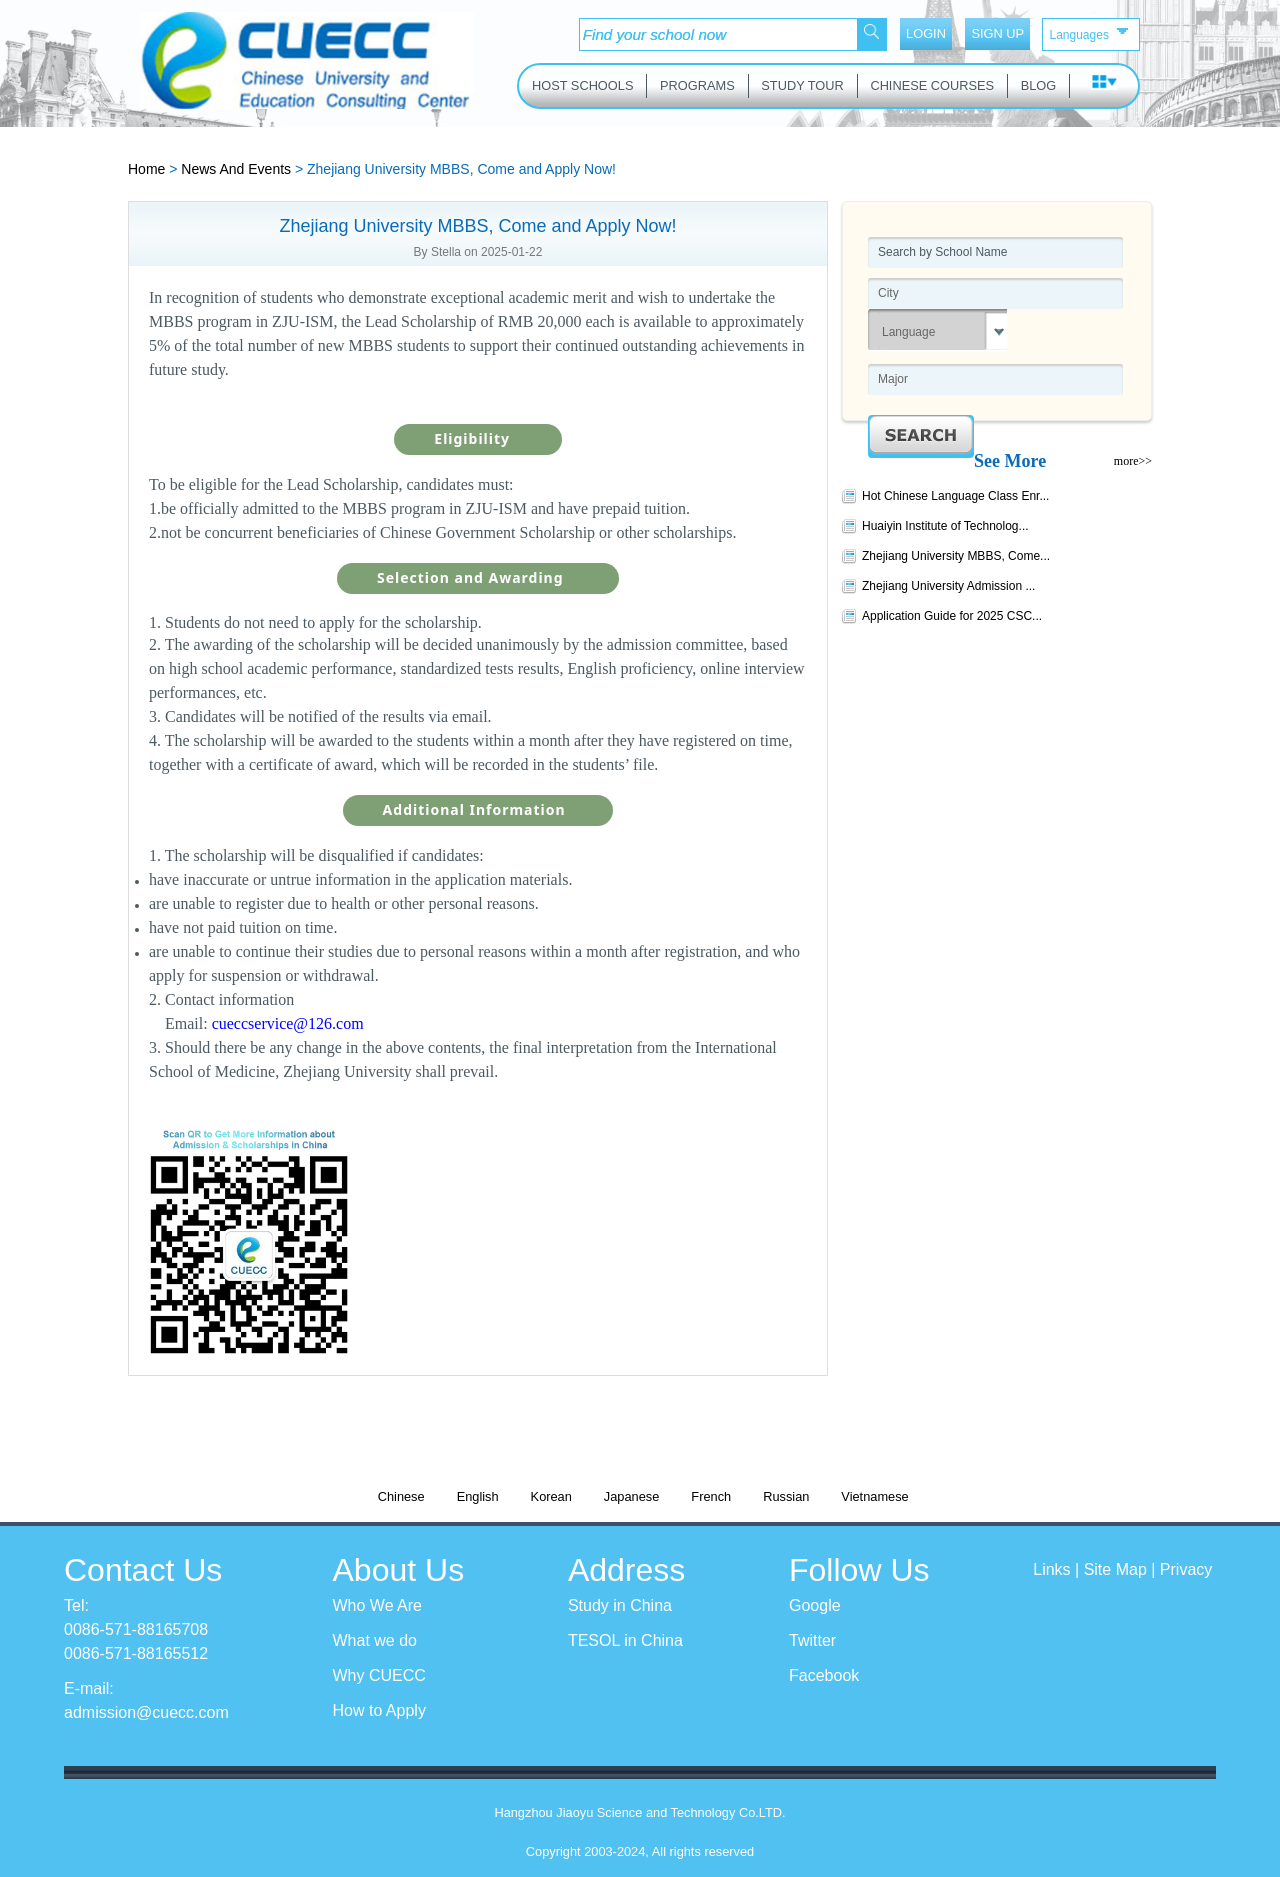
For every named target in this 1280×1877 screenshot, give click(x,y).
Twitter (812, 1640)
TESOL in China (625, 1640)
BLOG (1039, 85)
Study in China (620, 1605)
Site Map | (1122, 1569)
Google (815, 1605)
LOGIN (926, 33)
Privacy (1186, 1569)
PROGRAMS (697, 85)
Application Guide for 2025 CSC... (952, 616)
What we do (375, 1640)
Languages (1090, 32)
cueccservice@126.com (288, 1023)
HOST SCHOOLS (582, 85)
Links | (1058, 1569)
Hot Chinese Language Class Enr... (955, 496)
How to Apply (379, 1710)
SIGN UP (997, 33)
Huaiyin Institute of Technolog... (945, 526)
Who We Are (378, 1605)
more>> (1133, 461)
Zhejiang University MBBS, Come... (956, 556)
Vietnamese (874, 1496)
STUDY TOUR (802, 85)
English (478, 1496)
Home (146, 169)
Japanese (632, 1496)
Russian (786, 1496)
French (711, 1496)
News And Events (236, 169)
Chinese (401, 1496)
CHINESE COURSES (932, 85)
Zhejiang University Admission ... (948, 586)
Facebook (824, 1675)
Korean (551, 1496)
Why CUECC (379, 1675)
